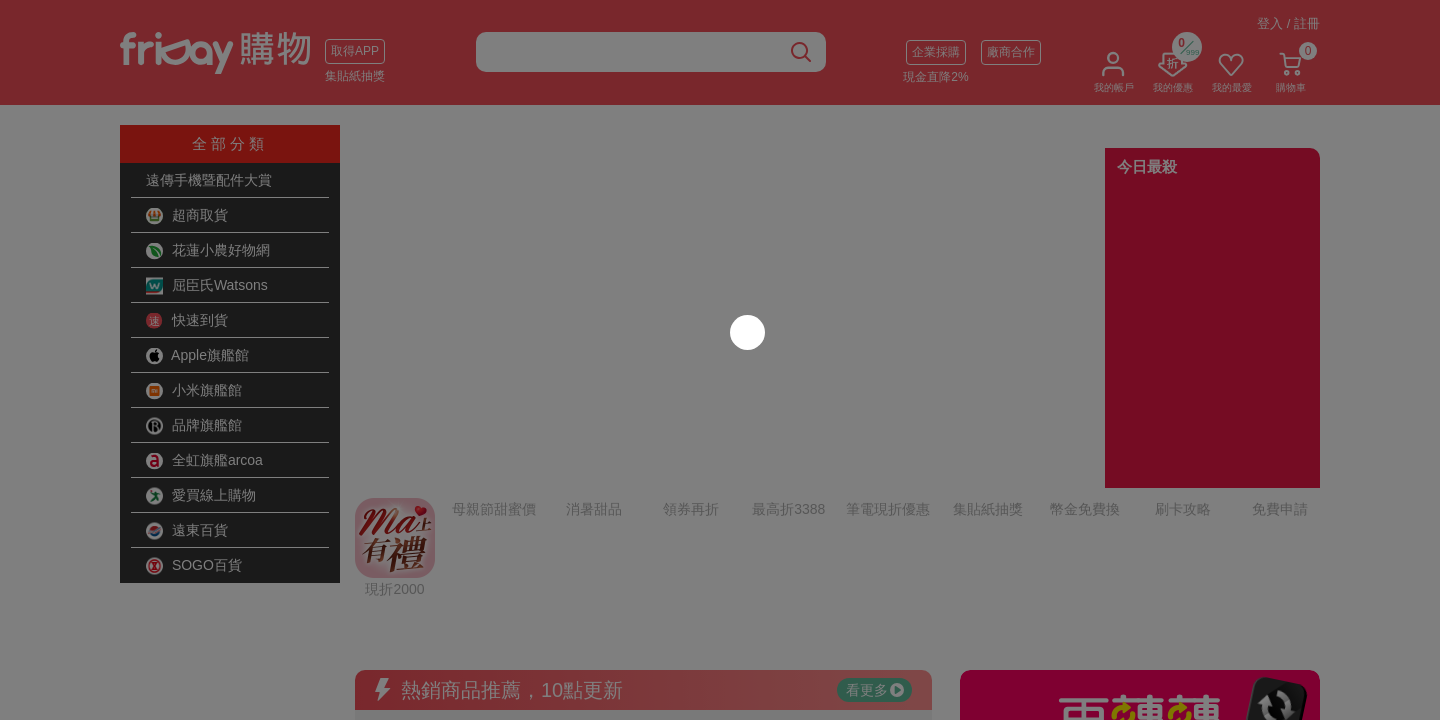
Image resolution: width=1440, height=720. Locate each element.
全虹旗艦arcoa (204, 461)
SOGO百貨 (194, 566)
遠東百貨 (187, 531)
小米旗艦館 (194, 391)
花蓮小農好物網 (208, 251)
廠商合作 (1011, 52)
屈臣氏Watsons (207, 286)
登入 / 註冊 (1288, 23)
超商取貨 (187, 216)
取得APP (355, 51)
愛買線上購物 (201, 496)
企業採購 (936, 52)
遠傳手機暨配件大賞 (209, 180)
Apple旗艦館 (197, 356)
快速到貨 (187, 321)
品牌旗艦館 (194, 426)
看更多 (875, 495)
